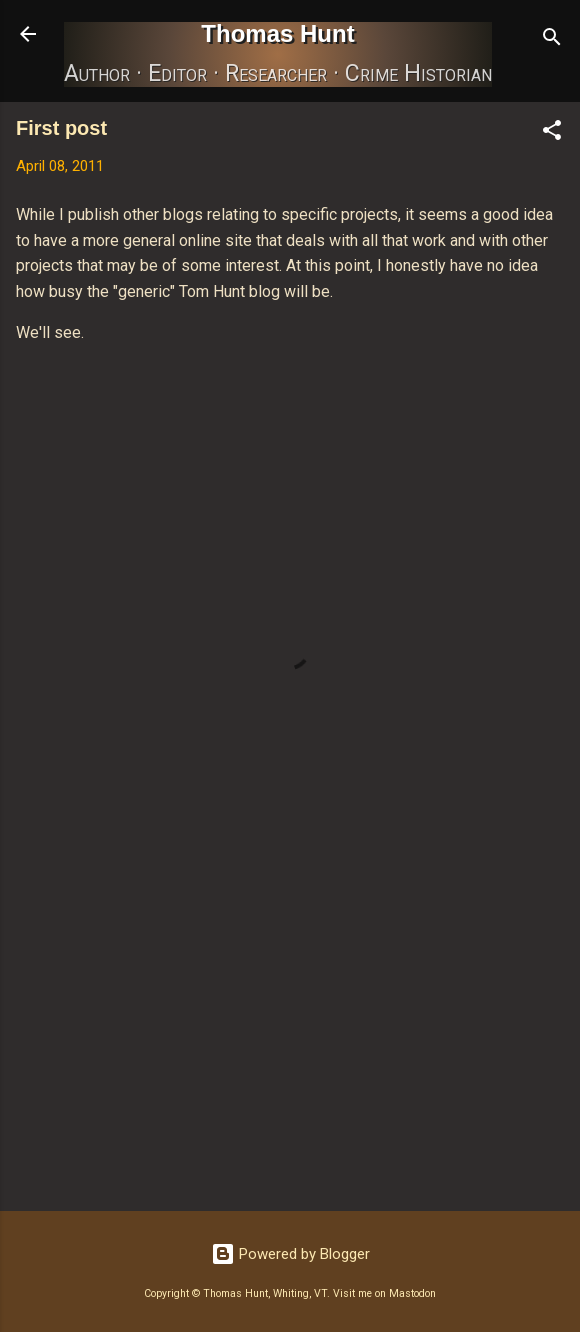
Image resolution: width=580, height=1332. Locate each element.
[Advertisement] (290, 1039)
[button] (552, 133)
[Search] (552, 40)
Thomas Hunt (277, 33)
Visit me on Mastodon (384, 1293)
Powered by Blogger (290, 1254)
